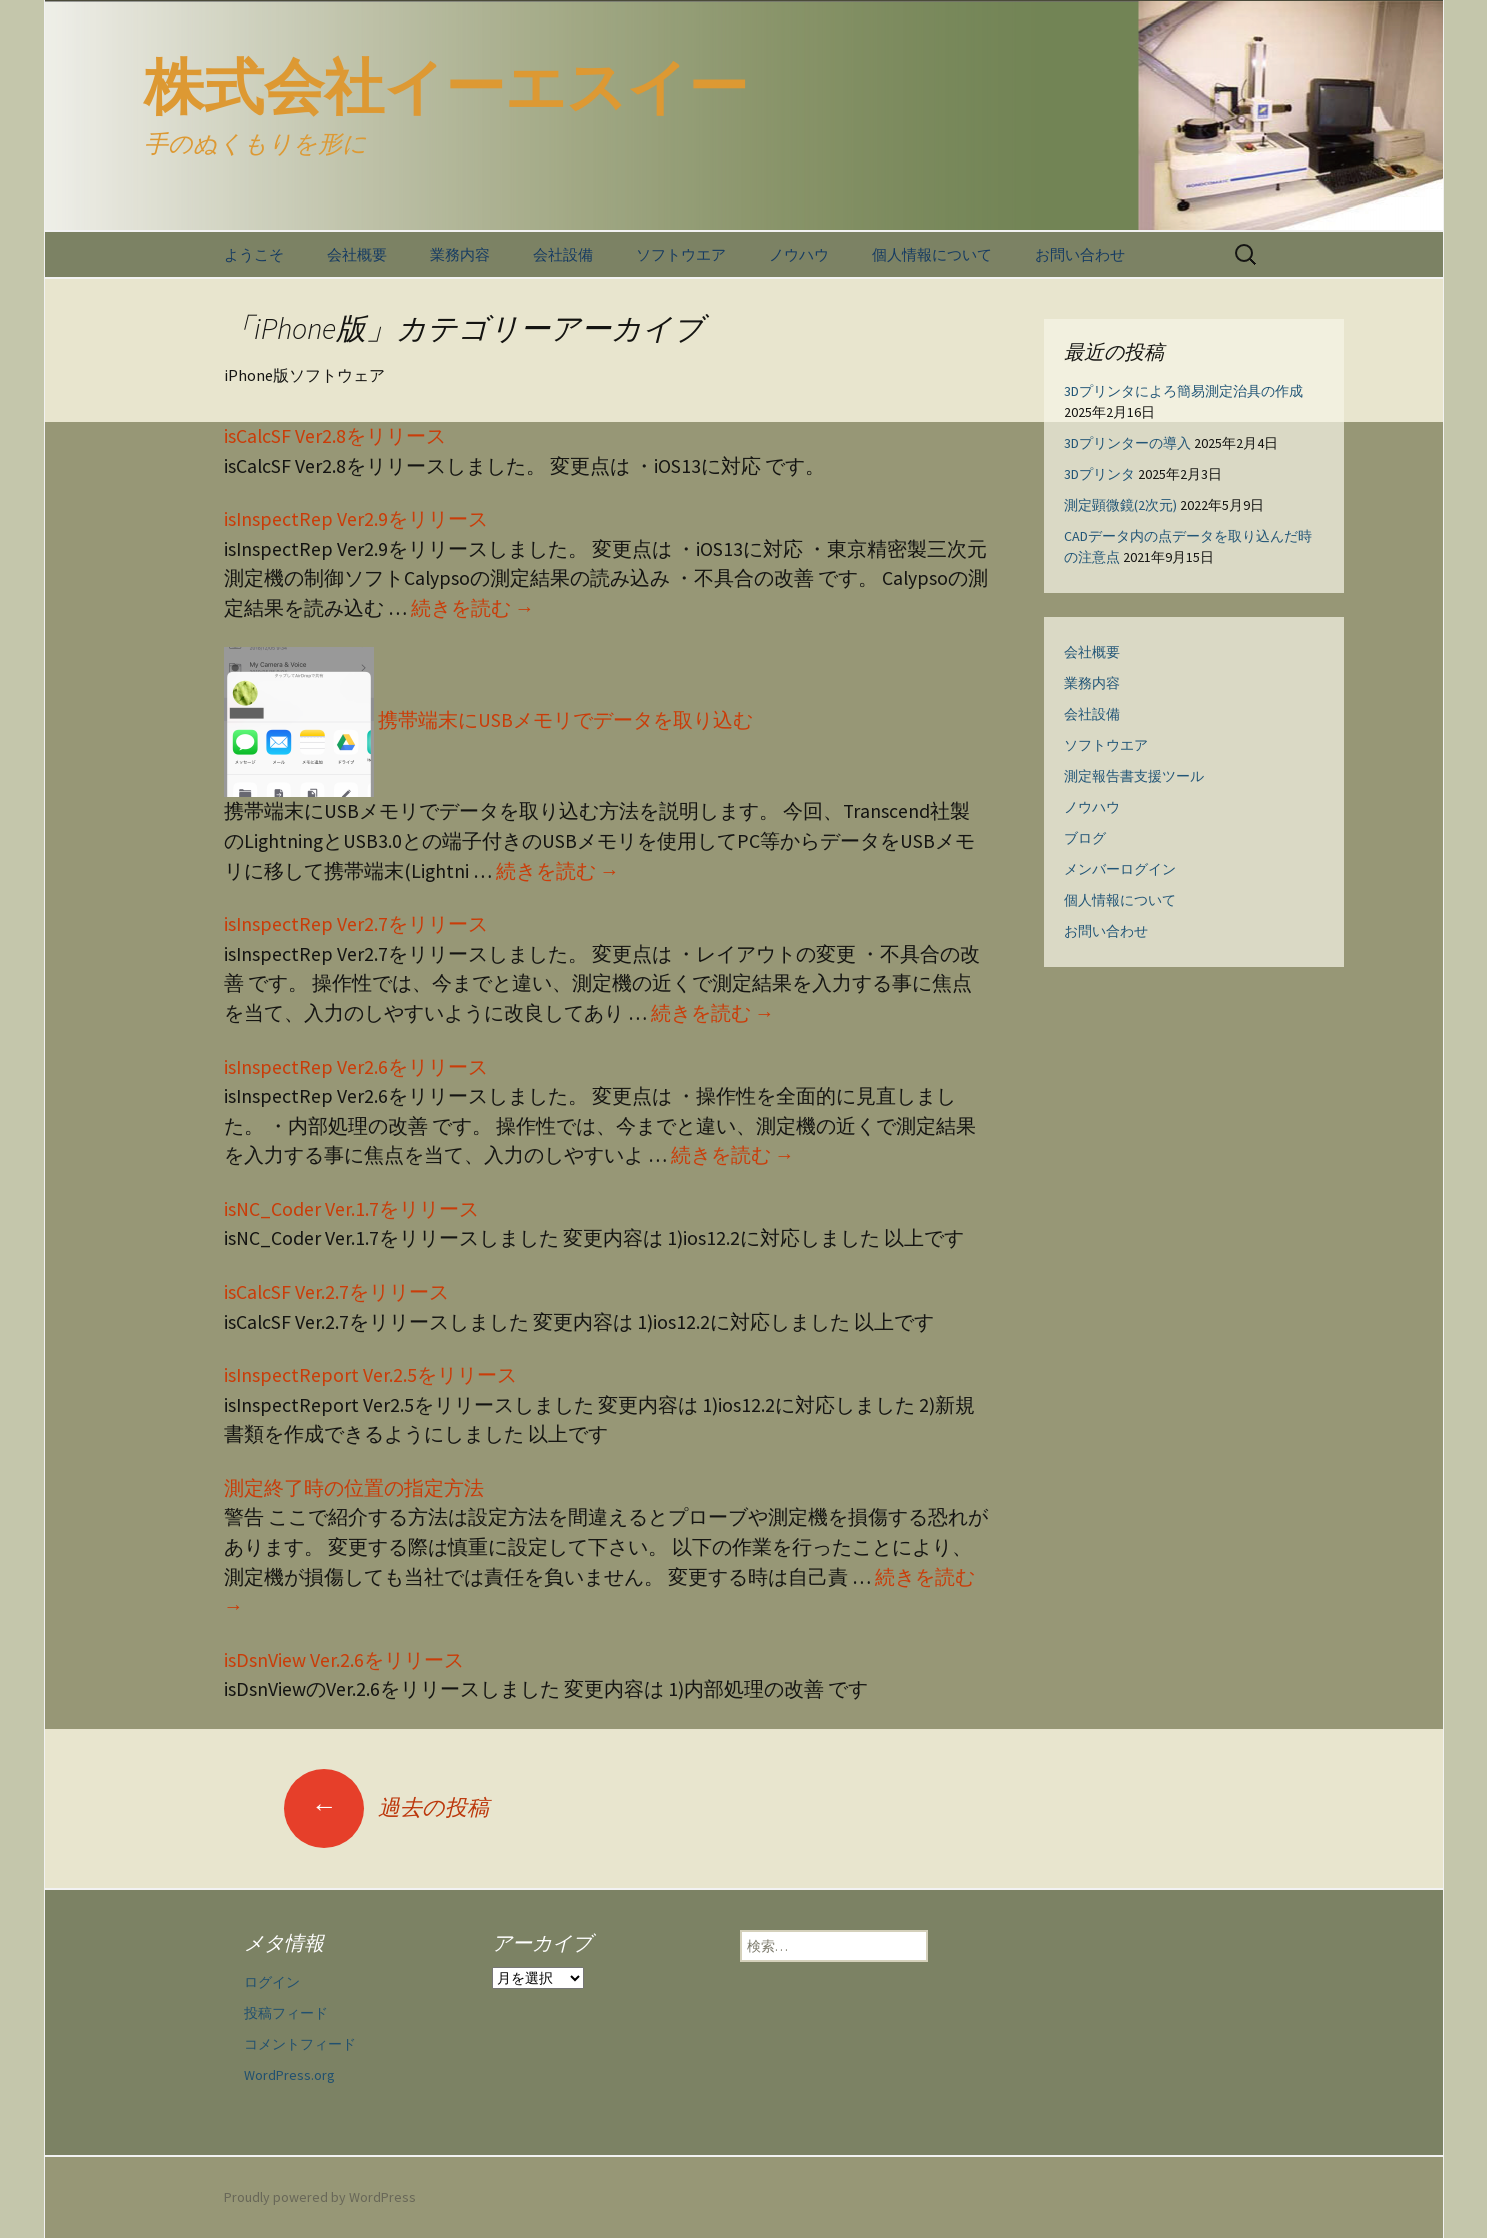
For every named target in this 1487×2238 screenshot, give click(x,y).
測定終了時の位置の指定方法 (354, 1488)
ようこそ (254, 254)
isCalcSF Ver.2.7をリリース (336, 1292)
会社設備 (563, 254)
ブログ (1085, 838)
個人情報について (932, 254)
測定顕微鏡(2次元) (1120, 505)
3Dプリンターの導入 (1127, 443)
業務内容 (460, 254)
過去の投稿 (386, 1807)
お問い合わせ (1080, 254)
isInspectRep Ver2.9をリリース (356, 519)
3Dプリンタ (1099, 474)
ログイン (272, 1982)
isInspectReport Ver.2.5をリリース (370, 1375)
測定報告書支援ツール (1134, 776)
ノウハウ (799, 254)
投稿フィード (286, 2013)
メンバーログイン (1120, 869)
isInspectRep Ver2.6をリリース (356, 1067)
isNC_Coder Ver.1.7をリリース (351, 1209)
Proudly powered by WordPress (320, 2197)
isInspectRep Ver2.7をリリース (356, 924)
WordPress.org (289, 2075)
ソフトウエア (681, 254)
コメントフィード (300, 2044)
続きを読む (473, 608)
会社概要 (357, 254)
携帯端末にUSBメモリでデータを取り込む (488, 720)
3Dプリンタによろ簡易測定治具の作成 (1183, 391)
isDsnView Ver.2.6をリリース (344, 1660)
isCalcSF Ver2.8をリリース (335, 436)
